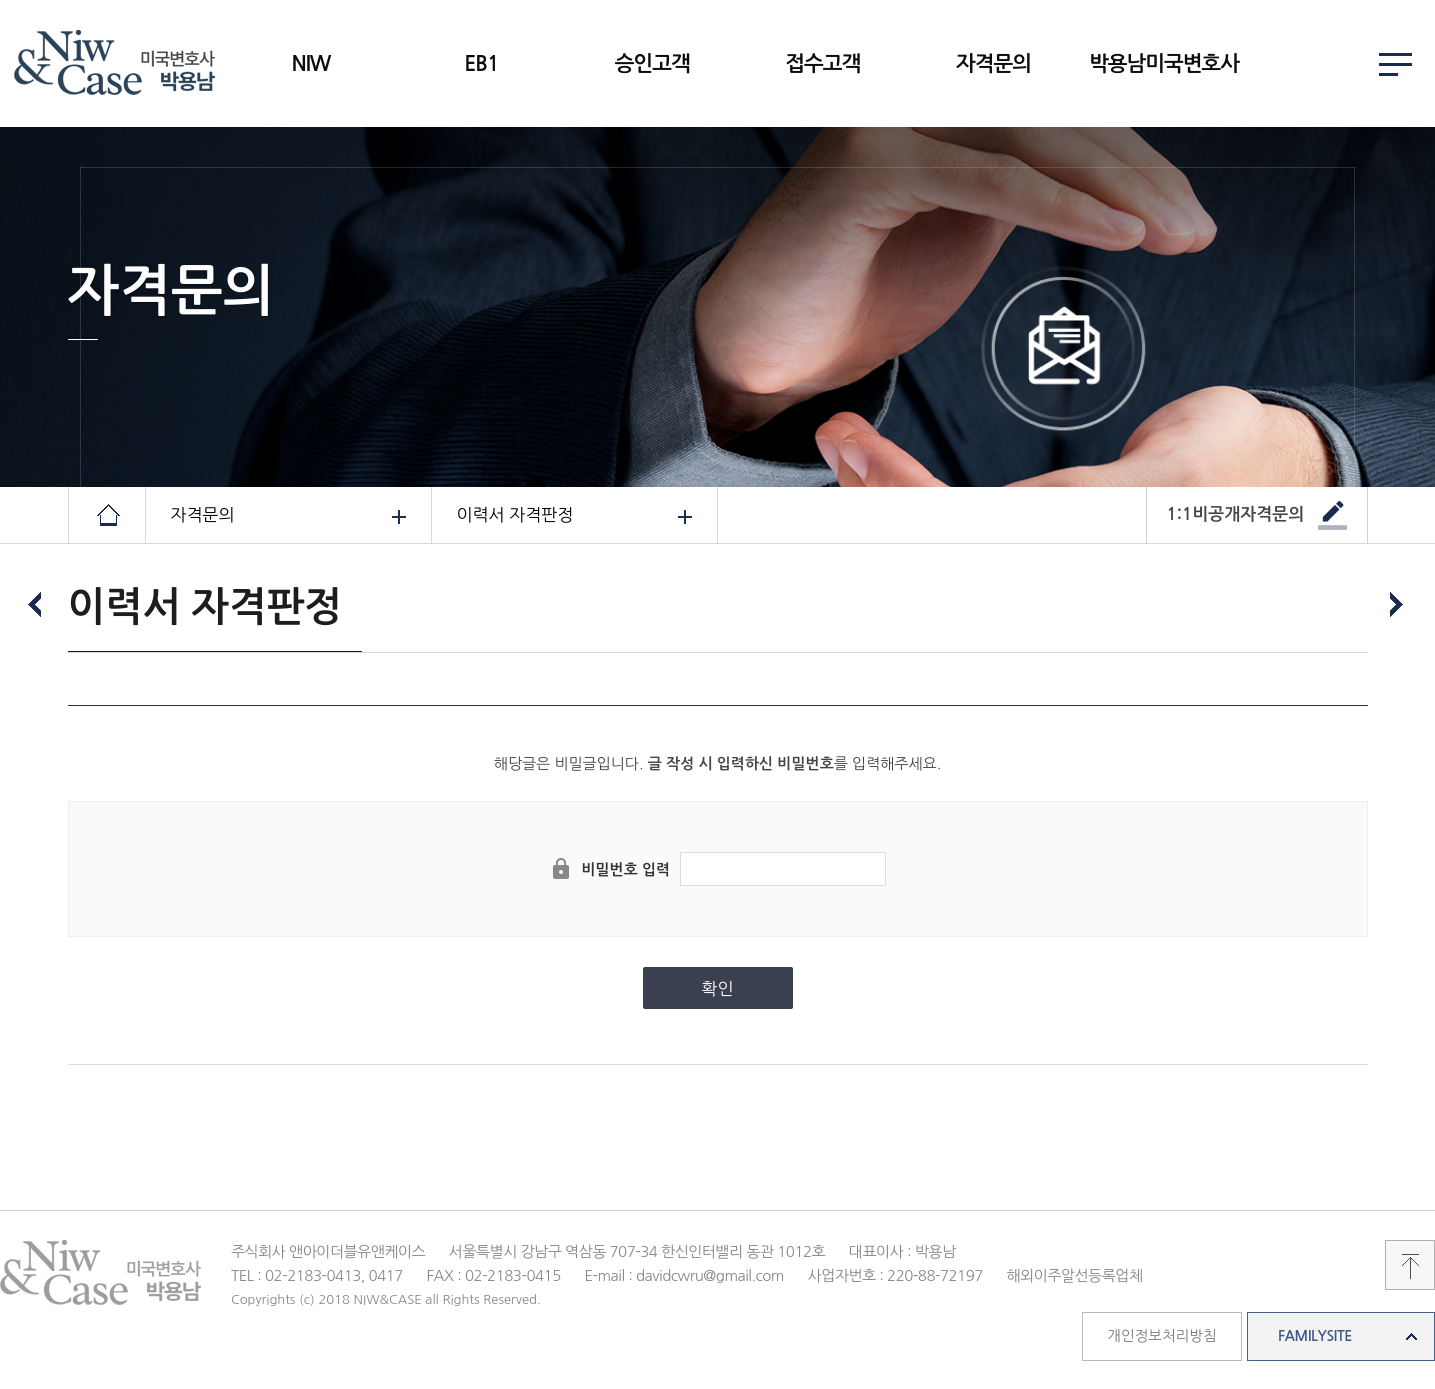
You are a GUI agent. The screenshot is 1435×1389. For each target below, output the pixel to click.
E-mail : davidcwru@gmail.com (684, 1275)
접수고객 (822, 63)
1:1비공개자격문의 (1236, 514)
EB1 (481, 63)
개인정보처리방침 (1161, 1336)
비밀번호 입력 (625, 869)
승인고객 (652, 63)
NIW (310, 63)
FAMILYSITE (1315, 1336)
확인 (718, 988)
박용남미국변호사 (1164, 63)
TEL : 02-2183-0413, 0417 (317, 1275)
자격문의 (993, 63)
